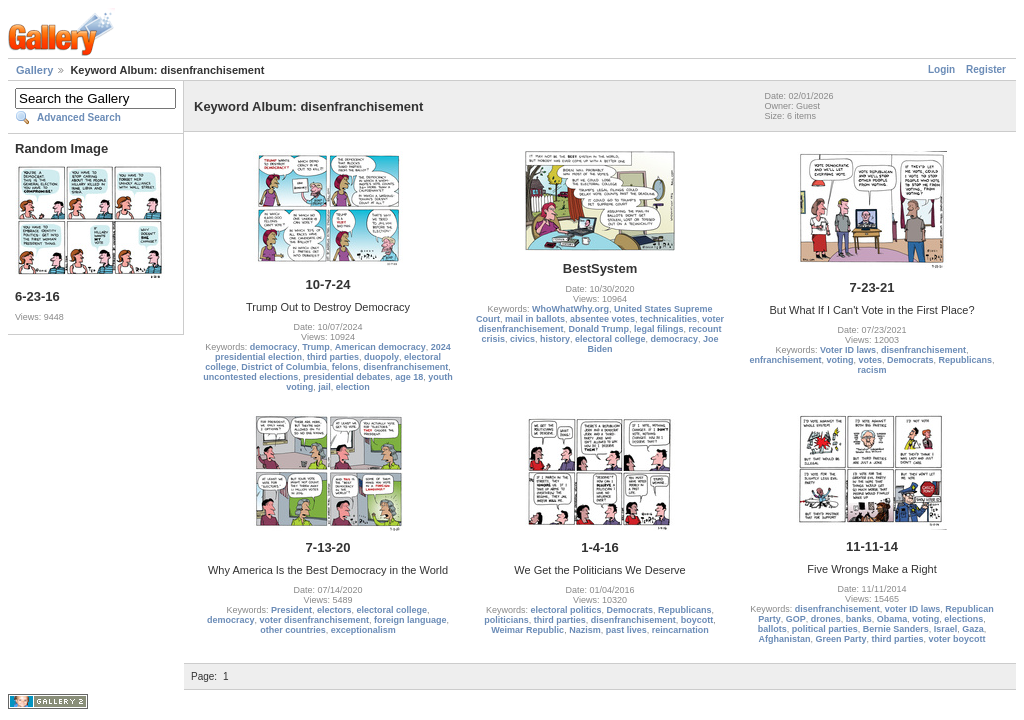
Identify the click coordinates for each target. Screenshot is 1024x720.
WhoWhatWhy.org (570, 309)
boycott (697, 620)
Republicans (966, 360)
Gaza (973, 629)
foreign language (410, 620)
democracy (274, 347)
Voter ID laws (848, 350)
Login (941, 69)
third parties (333, 357)
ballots (772, 629)
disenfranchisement (405, 367)
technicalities (668, 319)
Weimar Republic (527, 630)
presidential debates (346, 377)
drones (826, 619)
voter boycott (957, 639)
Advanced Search (79, 117)
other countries (293, 630)
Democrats (910, 360)
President (291, 610)
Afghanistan (784, 639)
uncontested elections (250, 377)
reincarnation (680, 630)
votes (870, 360)
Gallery (34, 70)
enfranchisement (785, 360)
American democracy (380, 347)
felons (345, 367)
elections (963, 619)
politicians (506, 620)
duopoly (381, 357)
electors (334, 610)
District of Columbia (284, 367)
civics (522, 339)
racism (871, 370)
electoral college (610, 339)
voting (839, 360)
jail (324, 387)
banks (859, 619)
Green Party (840, 639)
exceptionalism (363, 630)
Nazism (585, 630)
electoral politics (565, 610)
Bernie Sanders (896, 629)
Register (986, 69)
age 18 (409, 377)
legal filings (659, 329)
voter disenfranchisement (314, 620)
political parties (825, 629)
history (555, 339)
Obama (892, 619)
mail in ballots (535, 319)
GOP (796, 619)
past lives (626, 630)
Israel (946, 629)
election (353, 387)
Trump (316, 347)
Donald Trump (598, 329)
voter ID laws (913, 609)
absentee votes (602, 319)
